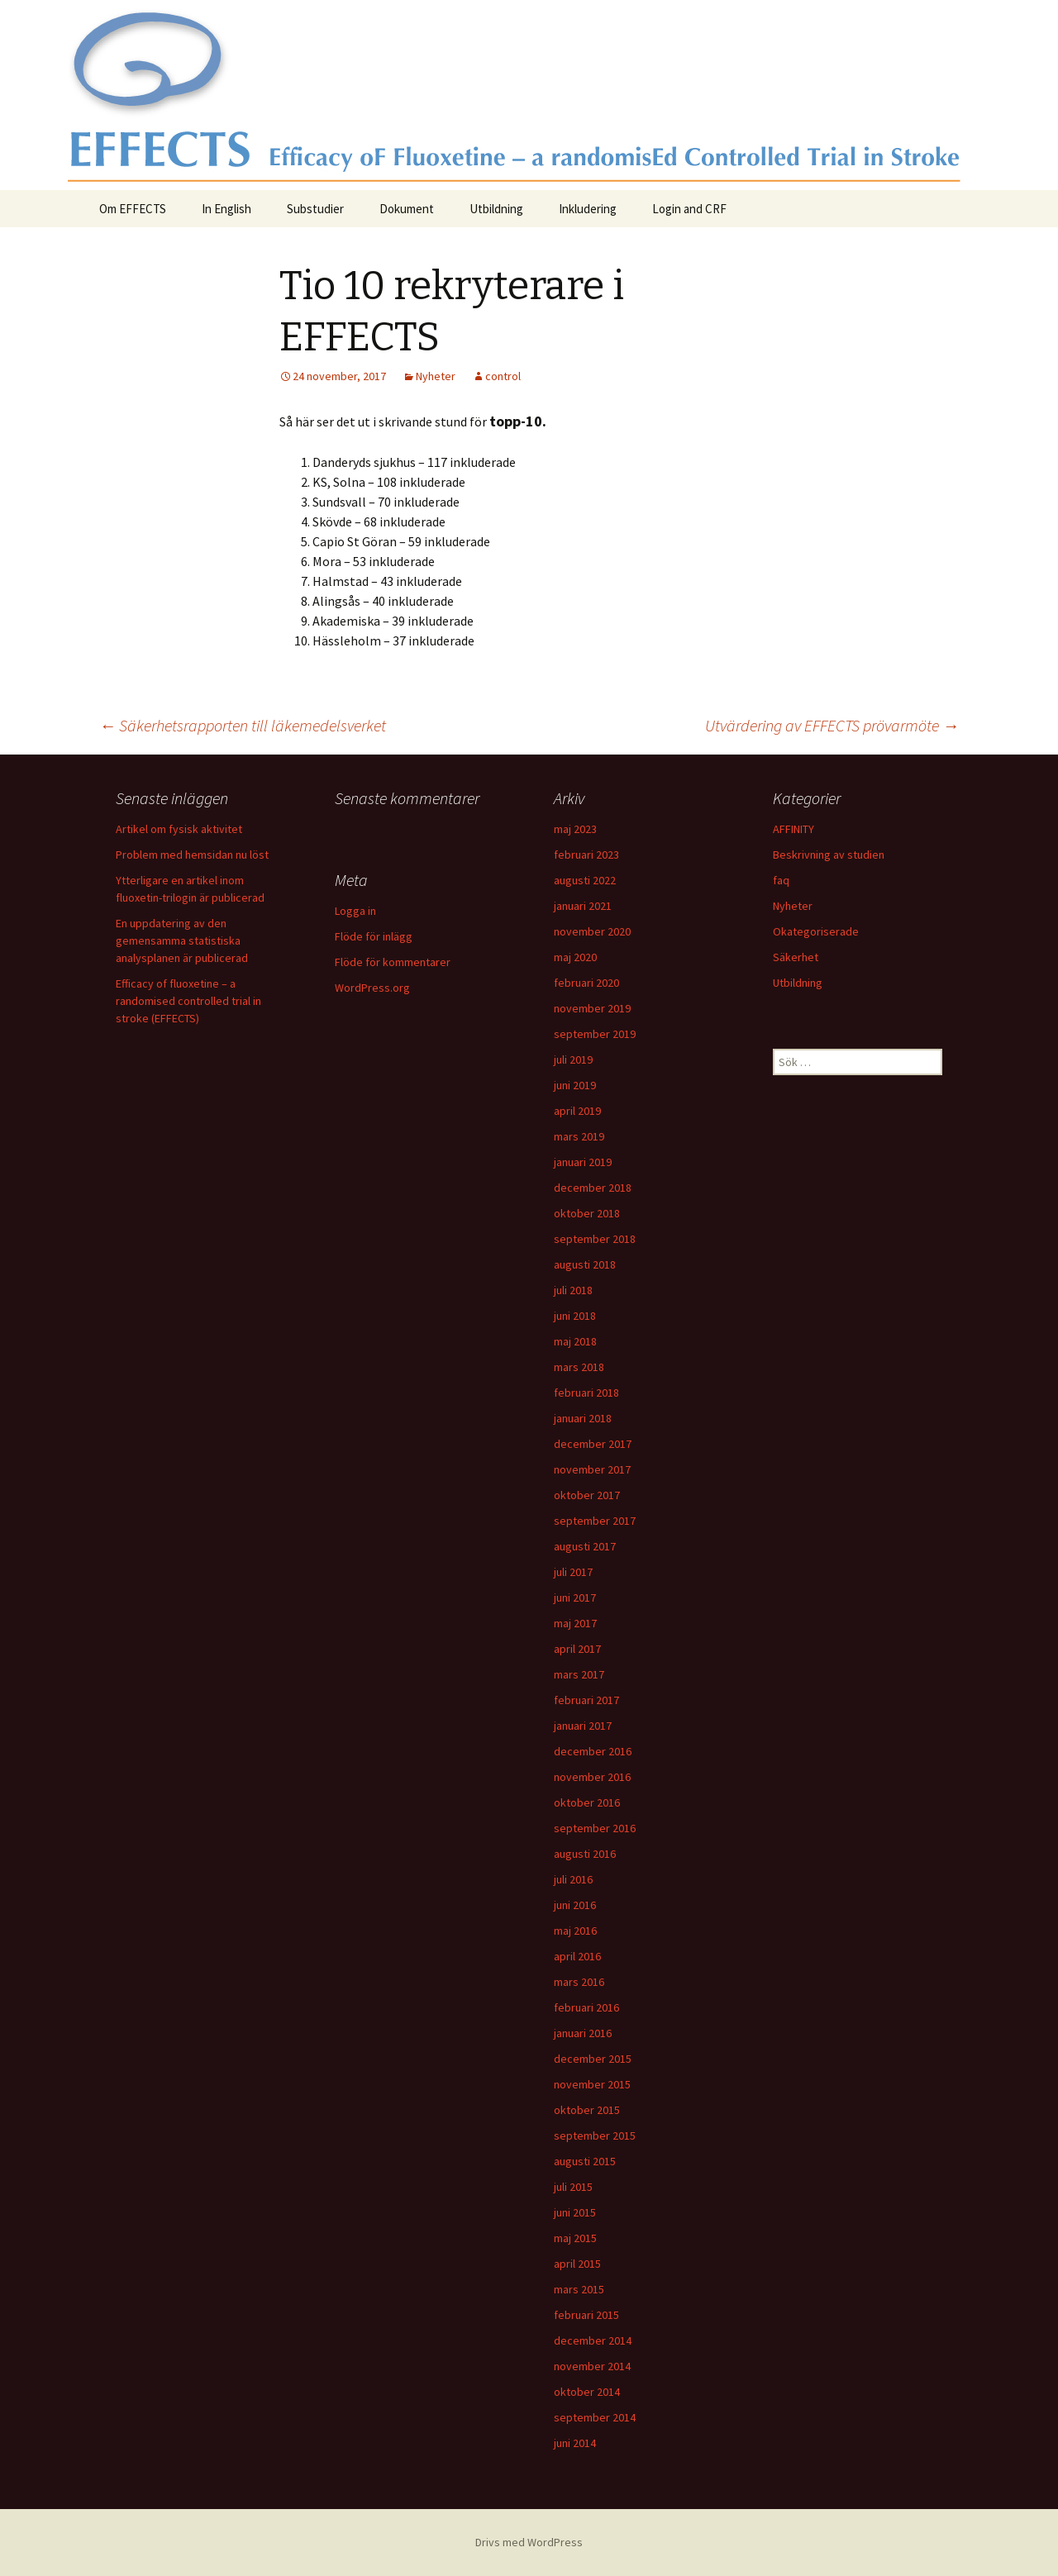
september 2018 (595, 1238)
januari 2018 (583, 1418)
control (503, 376)
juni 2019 (575, 1085)
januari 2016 (583, 2033)
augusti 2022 (585, 880)
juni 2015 (575, 2212)
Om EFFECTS (132, 209)
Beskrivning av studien (828, 854)
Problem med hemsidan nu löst (192, 854)
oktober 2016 (587, 1802)
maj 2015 (575, 2238)
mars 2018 (579, 1366)
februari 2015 (586, 2314)
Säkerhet (795, 957)
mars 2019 (579, 1136)
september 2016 (595, 1828)
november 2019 (592, 1008)
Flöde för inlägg (373, 936)
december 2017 (592, 1443)
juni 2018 (575, 1315)
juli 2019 (573, 1059)
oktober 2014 (587, 2391)
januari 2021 (583, 905)
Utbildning (496, 209)
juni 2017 (575, 1597)
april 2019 (577, 1110)
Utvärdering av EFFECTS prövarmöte (832, 725)
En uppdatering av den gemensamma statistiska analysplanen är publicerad (182, 940)
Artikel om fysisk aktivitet (179, 828)
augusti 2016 (585, 1853)
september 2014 (595, 2417)
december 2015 (592, 2058)
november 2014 (592, 2366)
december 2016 (592, 1751)
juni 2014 (575, 2443)
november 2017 (592, 1469)
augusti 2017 (585, 1546)
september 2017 (595, 1520)
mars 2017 (579, 1674)
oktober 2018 (587, 1213)
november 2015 (592, 2084)
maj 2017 (575, 1623)
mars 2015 (579, 2289)
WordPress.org (372, 987)
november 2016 (592, 1776)
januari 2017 (583, 1725)
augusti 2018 (585, 1264)
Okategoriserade (816, 931)
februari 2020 (586, 982)
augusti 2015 (585, 2161)
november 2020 (592, 931)
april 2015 (577, 2263)
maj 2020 (575, 957)
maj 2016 (575, 1930)
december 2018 (592, 1187)
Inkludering (588, 209)
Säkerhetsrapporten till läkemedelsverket (242, 725)
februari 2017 (586, 1700)
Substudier (315, 209)
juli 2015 (573, 2186)
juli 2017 (573, 1571)
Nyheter (435, 376)
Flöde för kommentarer (392, 962)
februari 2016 (586, 2007)
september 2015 (595, 2135)
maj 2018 (575, 1341)
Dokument (406, 209)
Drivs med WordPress (529, 2542)
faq (781, 880)
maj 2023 (575, 828)
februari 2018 (586, 1392)
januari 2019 (583, 1162)
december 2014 (592, 2340)
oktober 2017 (587, 1495)
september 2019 (595, 1033)
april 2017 (577, 1648)
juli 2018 (573, 1290)
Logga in (355, 910)
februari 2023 (586, 854)
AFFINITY (793, 828)
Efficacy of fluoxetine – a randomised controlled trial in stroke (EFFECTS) (188, 1001)
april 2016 (577, 1956)
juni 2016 (575, 1904)
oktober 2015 (587, 2109)
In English (226, 209)
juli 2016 (573, 1879)
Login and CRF (689, 209)
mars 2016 (579, 1981)
